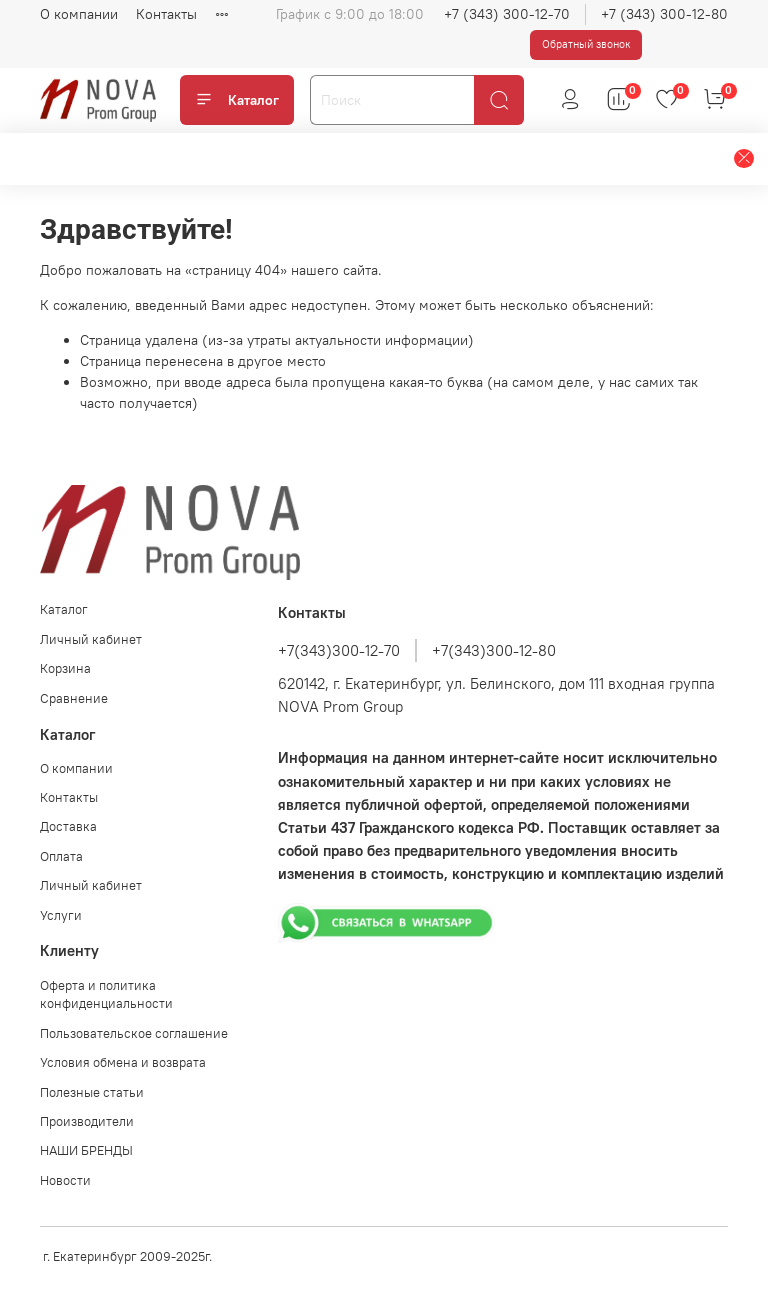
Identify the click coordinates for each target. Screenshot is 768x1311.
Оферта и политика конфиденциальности (106, 995)
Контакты (166, 14)
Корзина (65, 668)
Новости (65, 1180)
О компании (79, 14)
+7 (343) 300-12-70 (507, 14)
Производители (87, 1121)
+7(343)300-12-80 (494, 650)
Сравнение (74, 698)
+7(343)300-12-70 (339, 650)
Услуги (61, 915)
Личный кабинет (91, 639)
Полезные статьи (92, 1092)
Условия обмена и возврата (123, 1062)
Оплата (61, 856)
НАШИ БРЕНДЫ (86, 1150)
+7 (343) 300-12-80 (664, 14)
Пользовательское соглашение (134, 1033)
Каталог (237, 100)
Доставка (68, 826)
